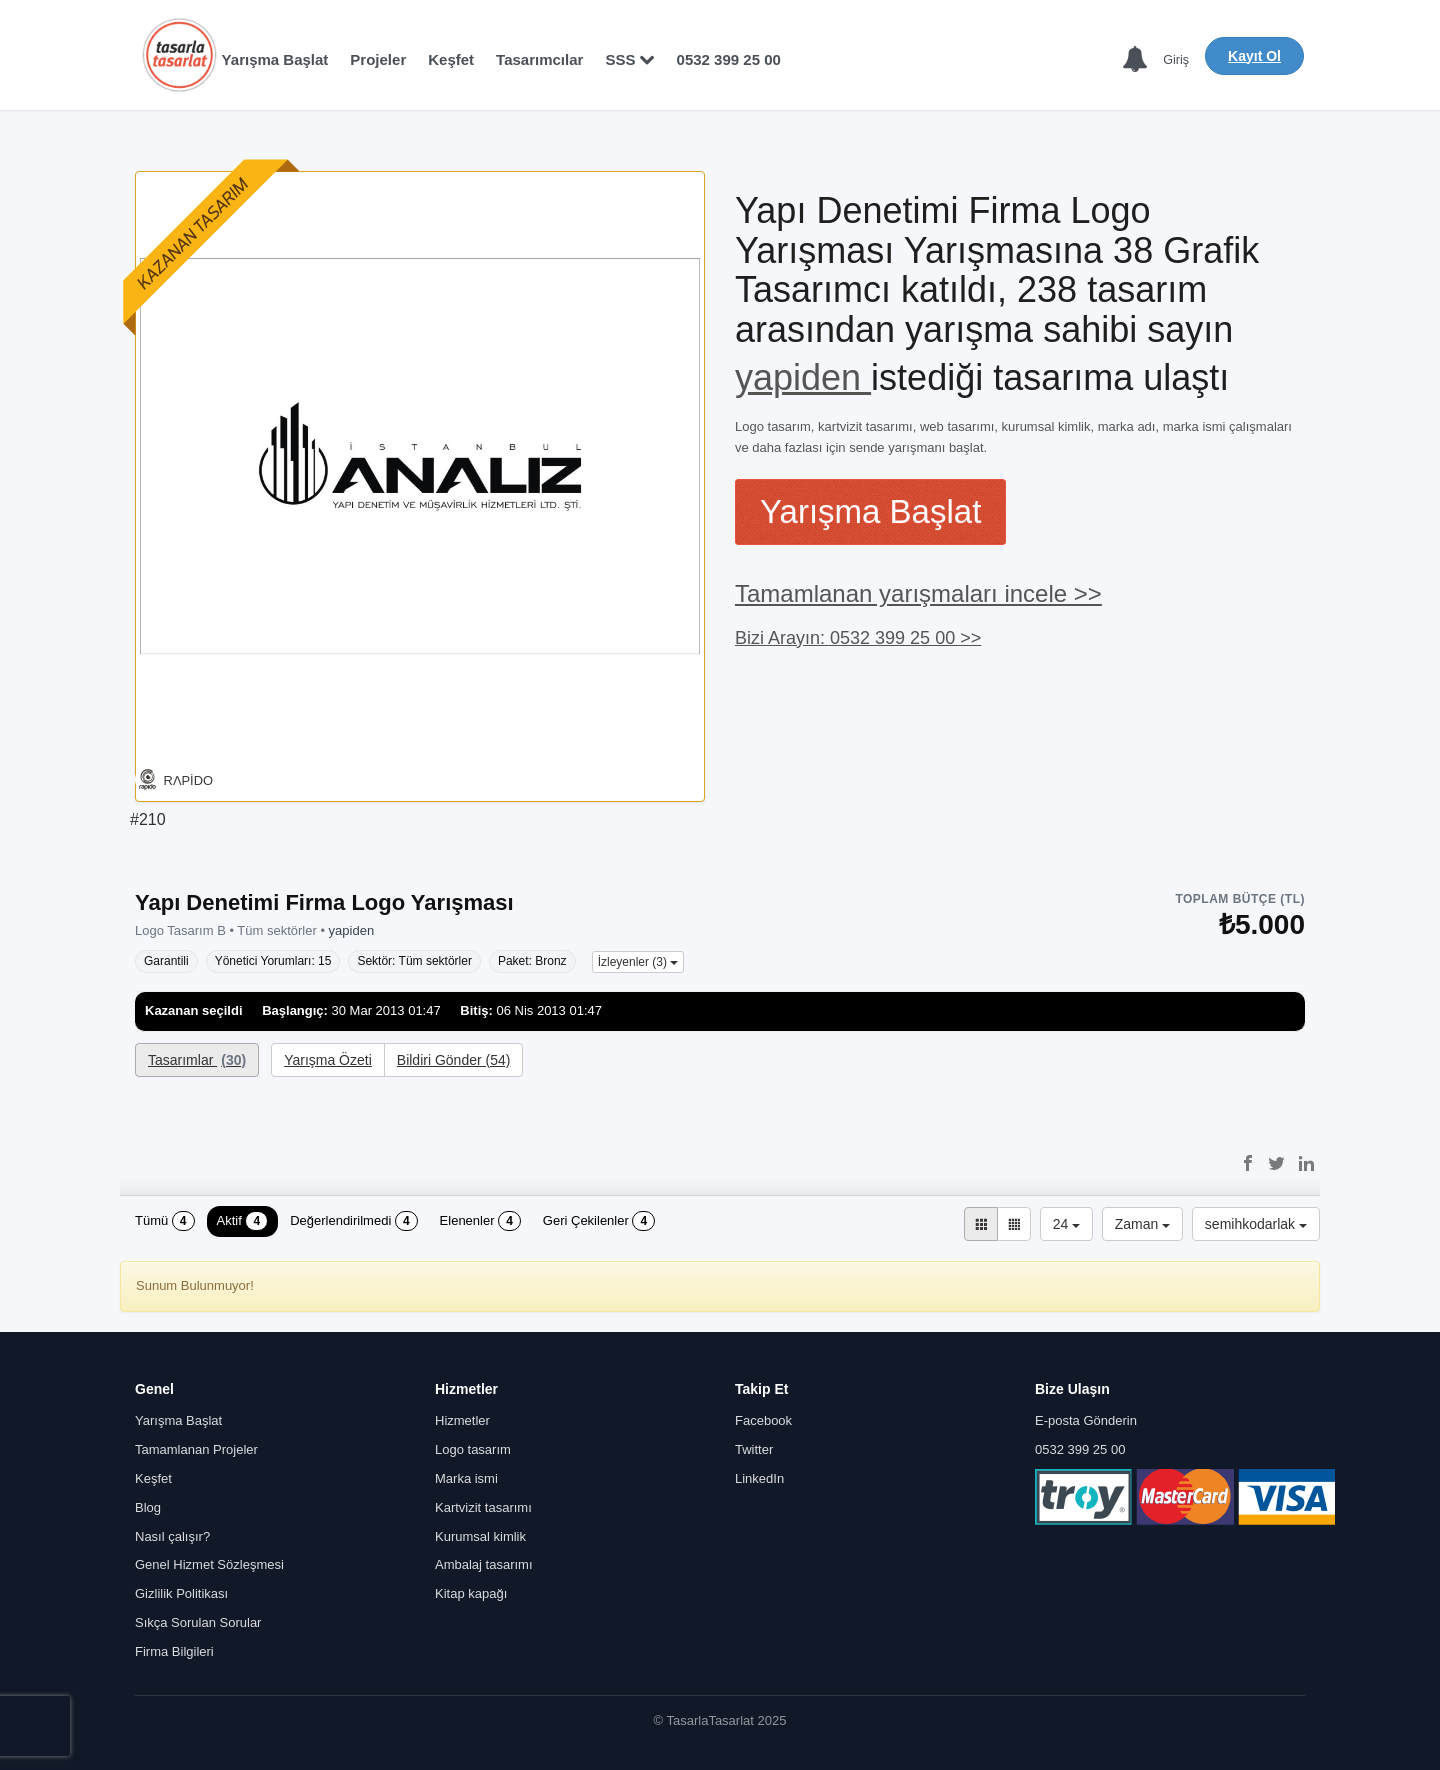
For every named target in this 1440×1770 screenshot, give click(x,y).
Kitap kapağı (471, 1593)
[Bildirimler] (1134, 60)
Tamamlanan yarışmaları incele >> (918, 593)
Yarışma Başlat (275, 59)
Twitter (754, 1449)
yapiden (803, 377)
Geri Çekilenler (599, 1222)
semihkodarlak (1256, 1225)
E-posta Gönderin (1086, 1421)
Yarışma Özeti (328, 1060)
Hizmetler (462, 1421)
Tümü (165, 1222)
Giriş (1175, 59)
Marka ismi (466, 1478)
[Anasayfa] (179, 55)
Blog (148, 1507)
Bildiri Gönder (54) (454, 1060)
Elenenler (480, 1222)
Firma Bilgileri (174, 1651)
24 (1066, 1225)
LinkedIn (759, 1478)
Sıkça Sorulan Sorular (198, 1622)
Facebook (763, 1421)
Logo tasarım (473, 1449)
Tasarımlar (197, 1060)
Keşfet (451, 59)
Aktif (243, 1222)
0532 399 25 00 (729, 59)
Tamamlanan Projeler (196, 1449)
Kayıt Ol (1254, 56)
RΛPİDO (189, 780)
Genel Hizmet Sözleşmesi (209, 1565)
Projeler (378, 59)
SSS (629, 59)
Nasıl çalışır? (172, 1536)
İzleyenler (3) (638, 962)
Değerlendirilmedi (353, 1222)
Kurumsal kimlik (480, 1536)
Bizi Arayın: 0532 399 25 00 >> (858, 638)
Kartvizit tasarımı (483, 1507)
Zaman (1142, 1225)
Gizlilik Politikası (181, 1593)
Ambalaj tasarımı (484, 1565)
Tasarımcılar (539, 59)
